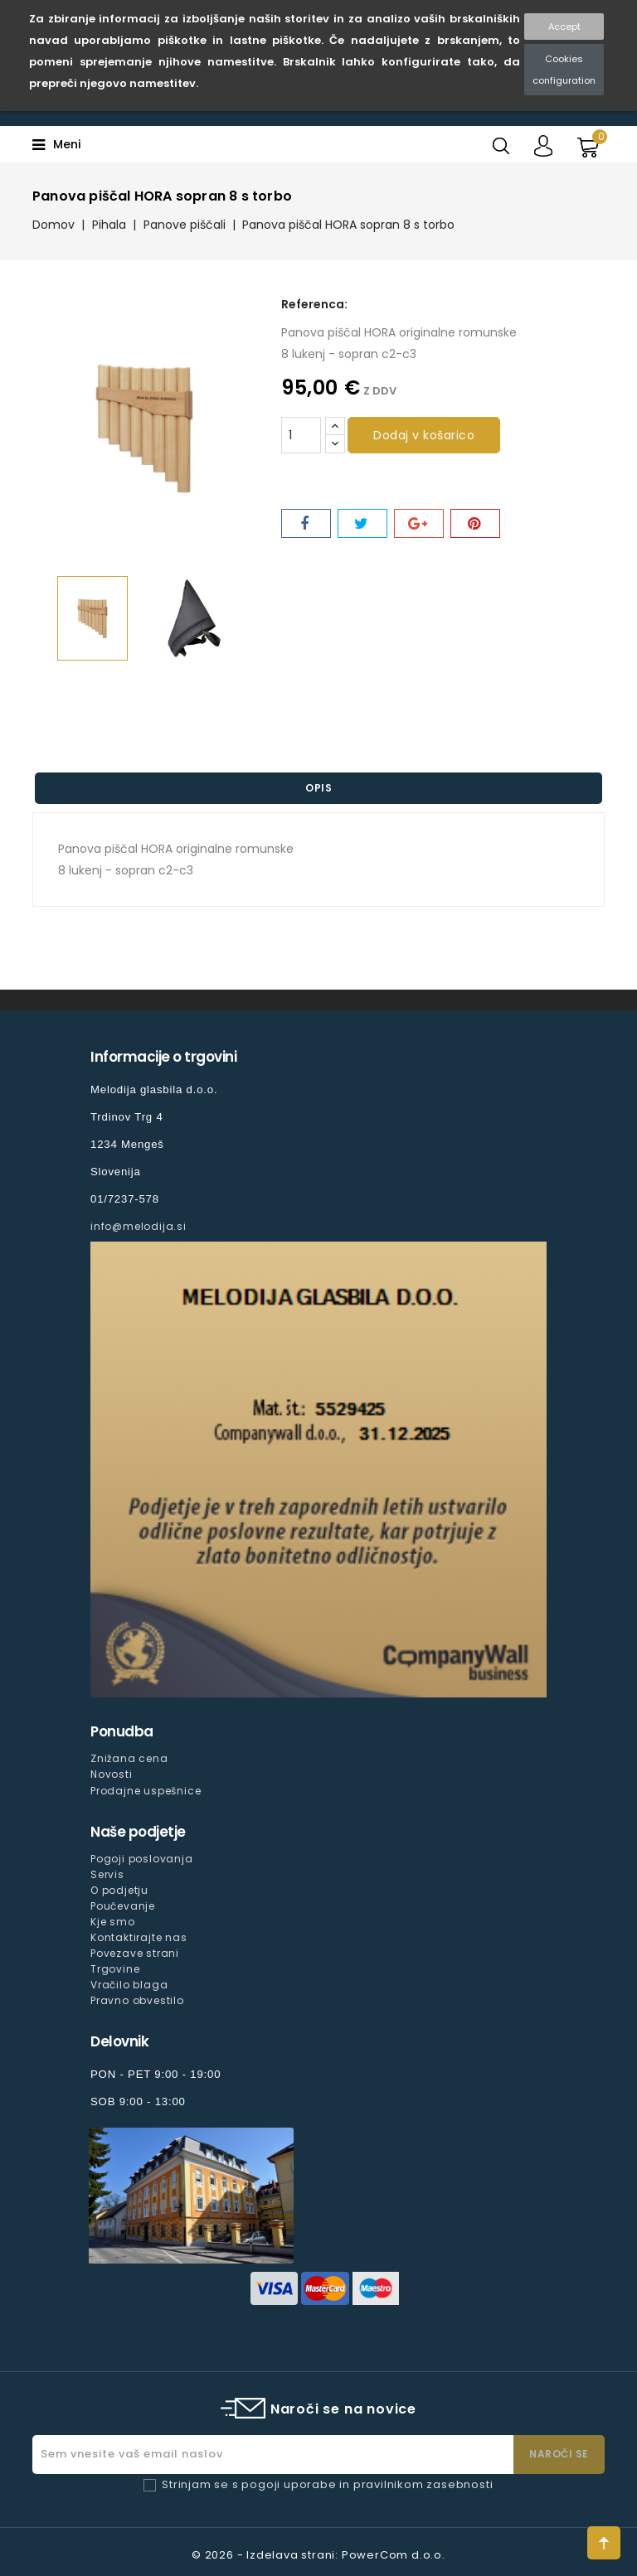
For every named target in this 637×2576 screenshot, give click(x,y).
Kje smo (112, 1922)
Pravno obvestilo (137, 2000)
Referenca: (314, 304)
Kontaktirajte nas (138, 1937)
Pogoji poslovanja (141, 1859)
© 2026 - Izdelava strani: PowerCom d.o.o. (318, 2555)
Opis (318, 788)
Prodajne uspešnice (145, 1791)
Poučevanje (122, 1906)
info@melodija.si (138, 1226)
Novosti (111, 1774)
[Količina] (301, 435)
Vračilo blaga (129, 1985)
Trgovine (114, 1969)
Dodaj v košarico (423, 435)
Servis (107, 1874)
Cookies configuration (564, 69)
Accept (564, 26)
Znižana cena (129, 1758)
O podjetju (119, 1890)
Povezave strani (134, 1953)
